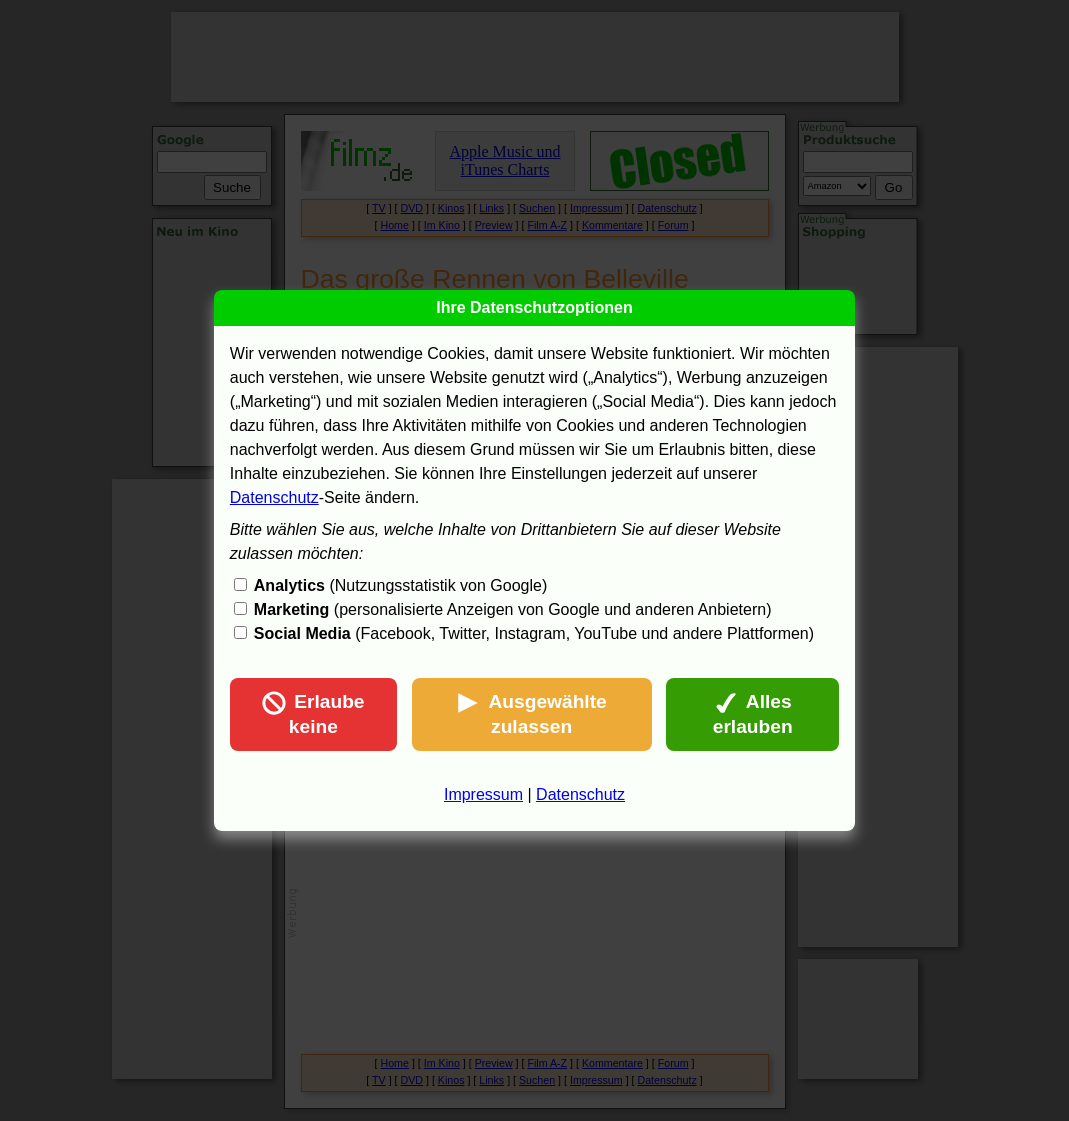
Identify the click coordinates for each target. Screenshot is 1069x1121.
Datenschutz (274, 497)
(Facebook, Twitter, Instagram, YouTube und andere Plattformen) (534, 633)
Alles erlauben (753, 714)
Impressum (483, 794)
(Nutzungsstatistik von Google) (400, 585)
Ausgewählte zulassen (531, 714)
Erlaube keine (313, 714)
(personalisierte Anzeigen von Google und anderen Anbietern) (513, 609)
